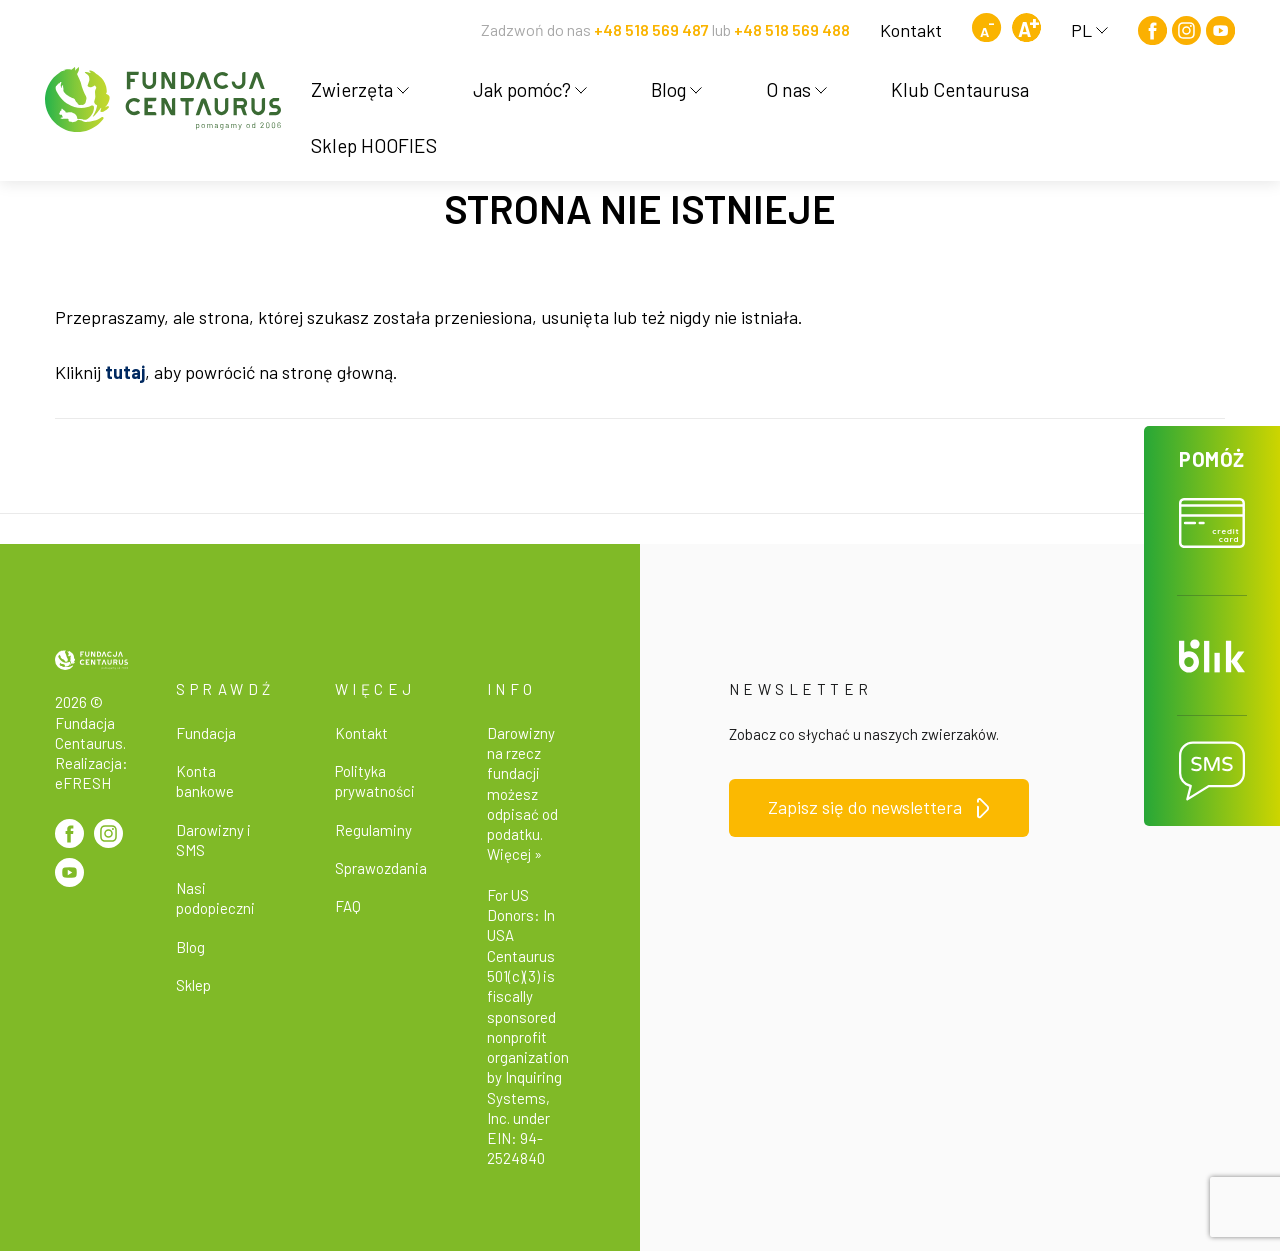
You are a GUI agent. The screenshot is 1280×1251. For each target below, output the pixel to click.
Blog (676, 89)
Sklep (193, 985)
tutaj (125, 372)
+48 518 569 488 (792, 29)
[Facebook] (1152, 30)
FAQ (348, 906)
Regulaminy (373, 830)
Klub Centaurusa (960, 89)
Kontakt (911, 30)
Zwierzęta (360, 89)
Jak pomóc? (530, 89)
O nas (796, 89)
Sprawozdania (381, 868)
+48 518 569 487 (651, 29)
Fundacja (206, 733)
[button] (1212, 511)
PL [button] (1089, 30)
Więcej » (514, 854)
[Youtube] (1220, 30)
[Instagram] (1186, 30)
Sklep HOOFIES (374, 145)
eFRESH (83, 783)
